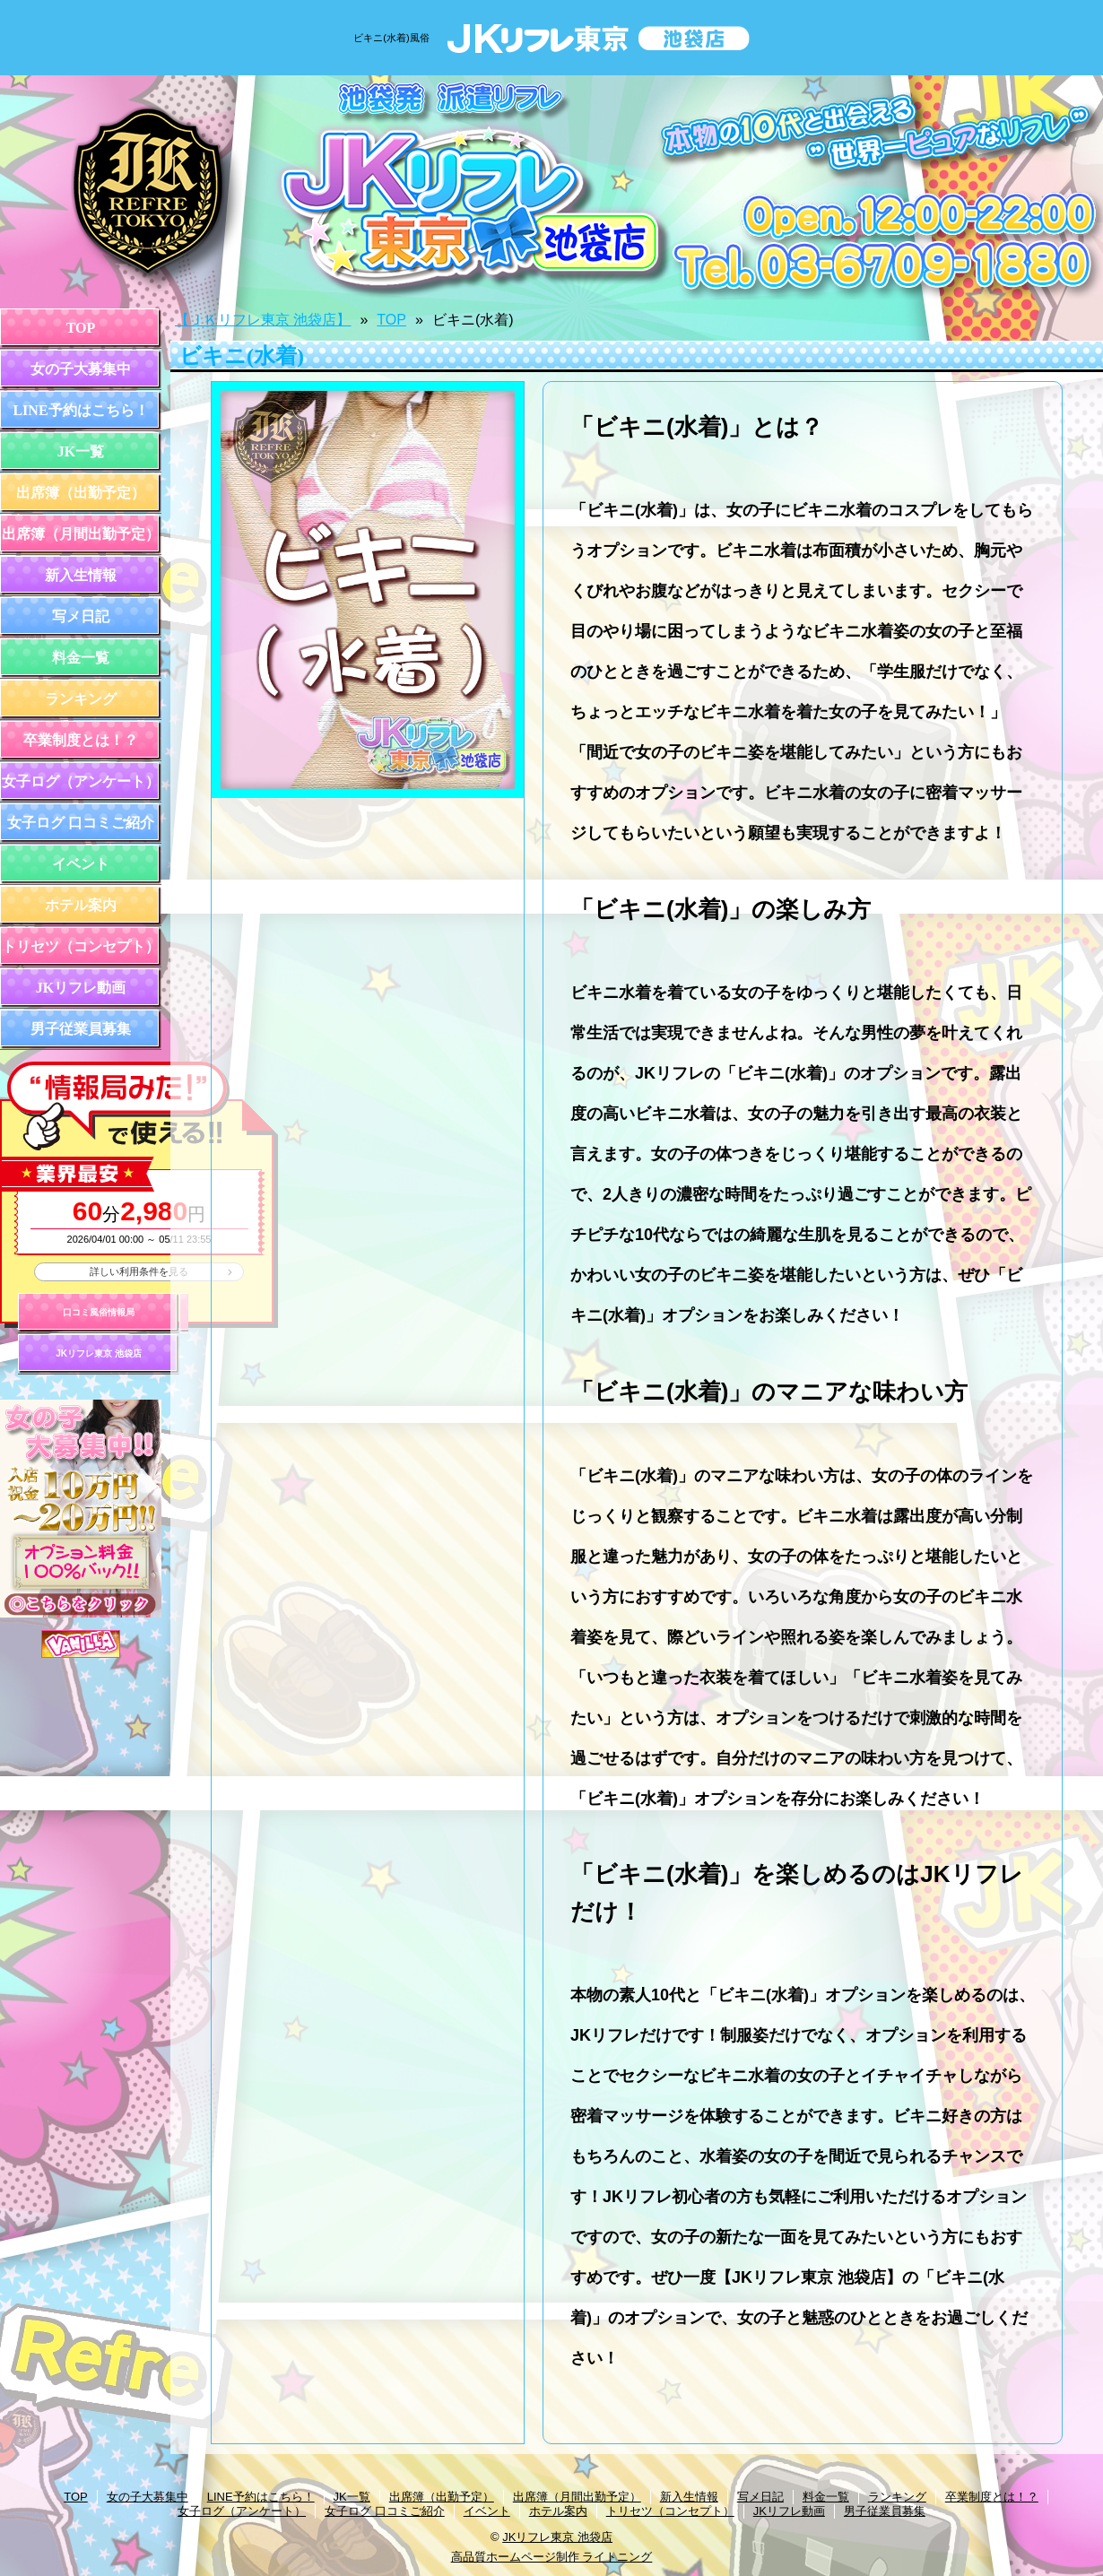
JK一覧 (80, 451)
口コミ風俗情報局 (99, 1312)
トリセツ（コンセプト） (81, 946)
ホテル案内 (81, 905)
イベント (80, 864)
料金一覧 (80, 657)
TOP (81, 327)
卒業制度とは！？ (80, 740)
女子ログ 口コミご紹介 (80, 822)
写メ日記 (80, 616)
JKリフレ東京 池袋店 (99, 1353)
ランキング (81, 699)
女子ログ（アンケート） (81, 781)
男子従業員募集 (80, 1028)
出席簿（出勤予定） (80, 492)
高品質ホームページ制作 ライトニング (552, 2556)
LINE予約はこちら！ (80, 410)
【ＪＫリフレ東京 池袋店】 (263, 319)
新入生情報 (81, 575)
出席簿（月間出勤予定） (81, 534)
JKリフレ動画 (81, 987)
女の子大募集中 (80, 369)
